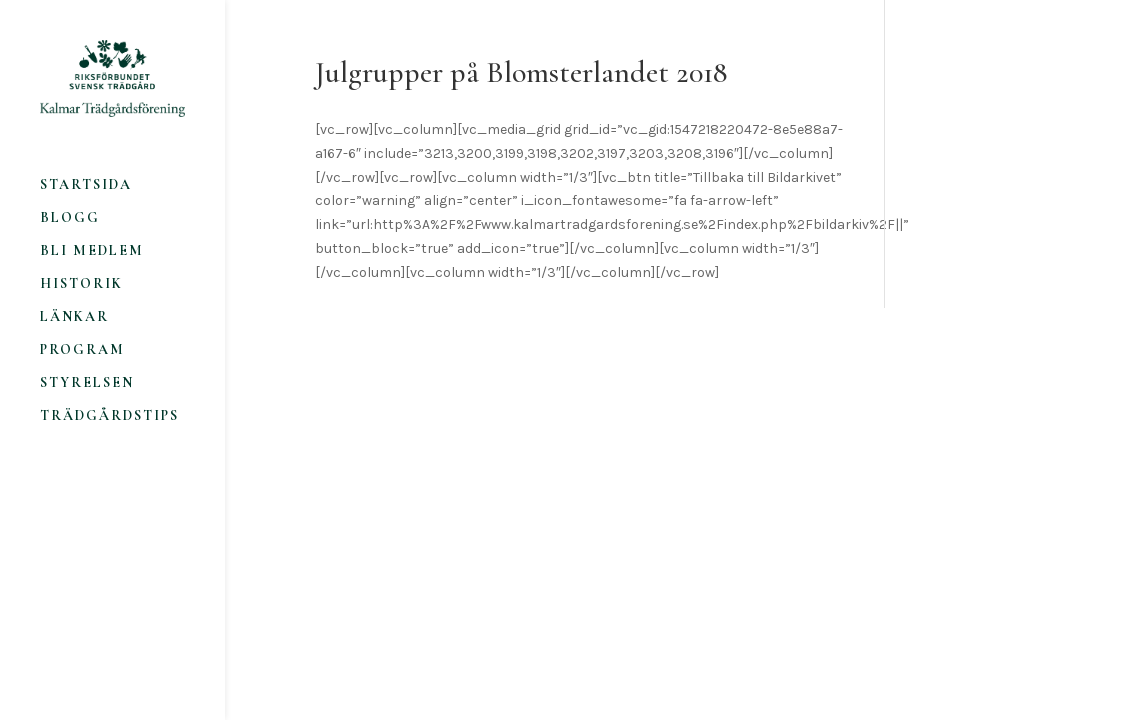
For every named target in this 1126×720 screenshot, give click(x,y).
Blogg (70, 218)
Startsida (86, 185)
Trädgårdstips (109, 416)
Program (82, 350)
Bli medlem (92, 251)
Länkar (74, 317)
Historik (81, 284)
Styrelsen (87, 383)
